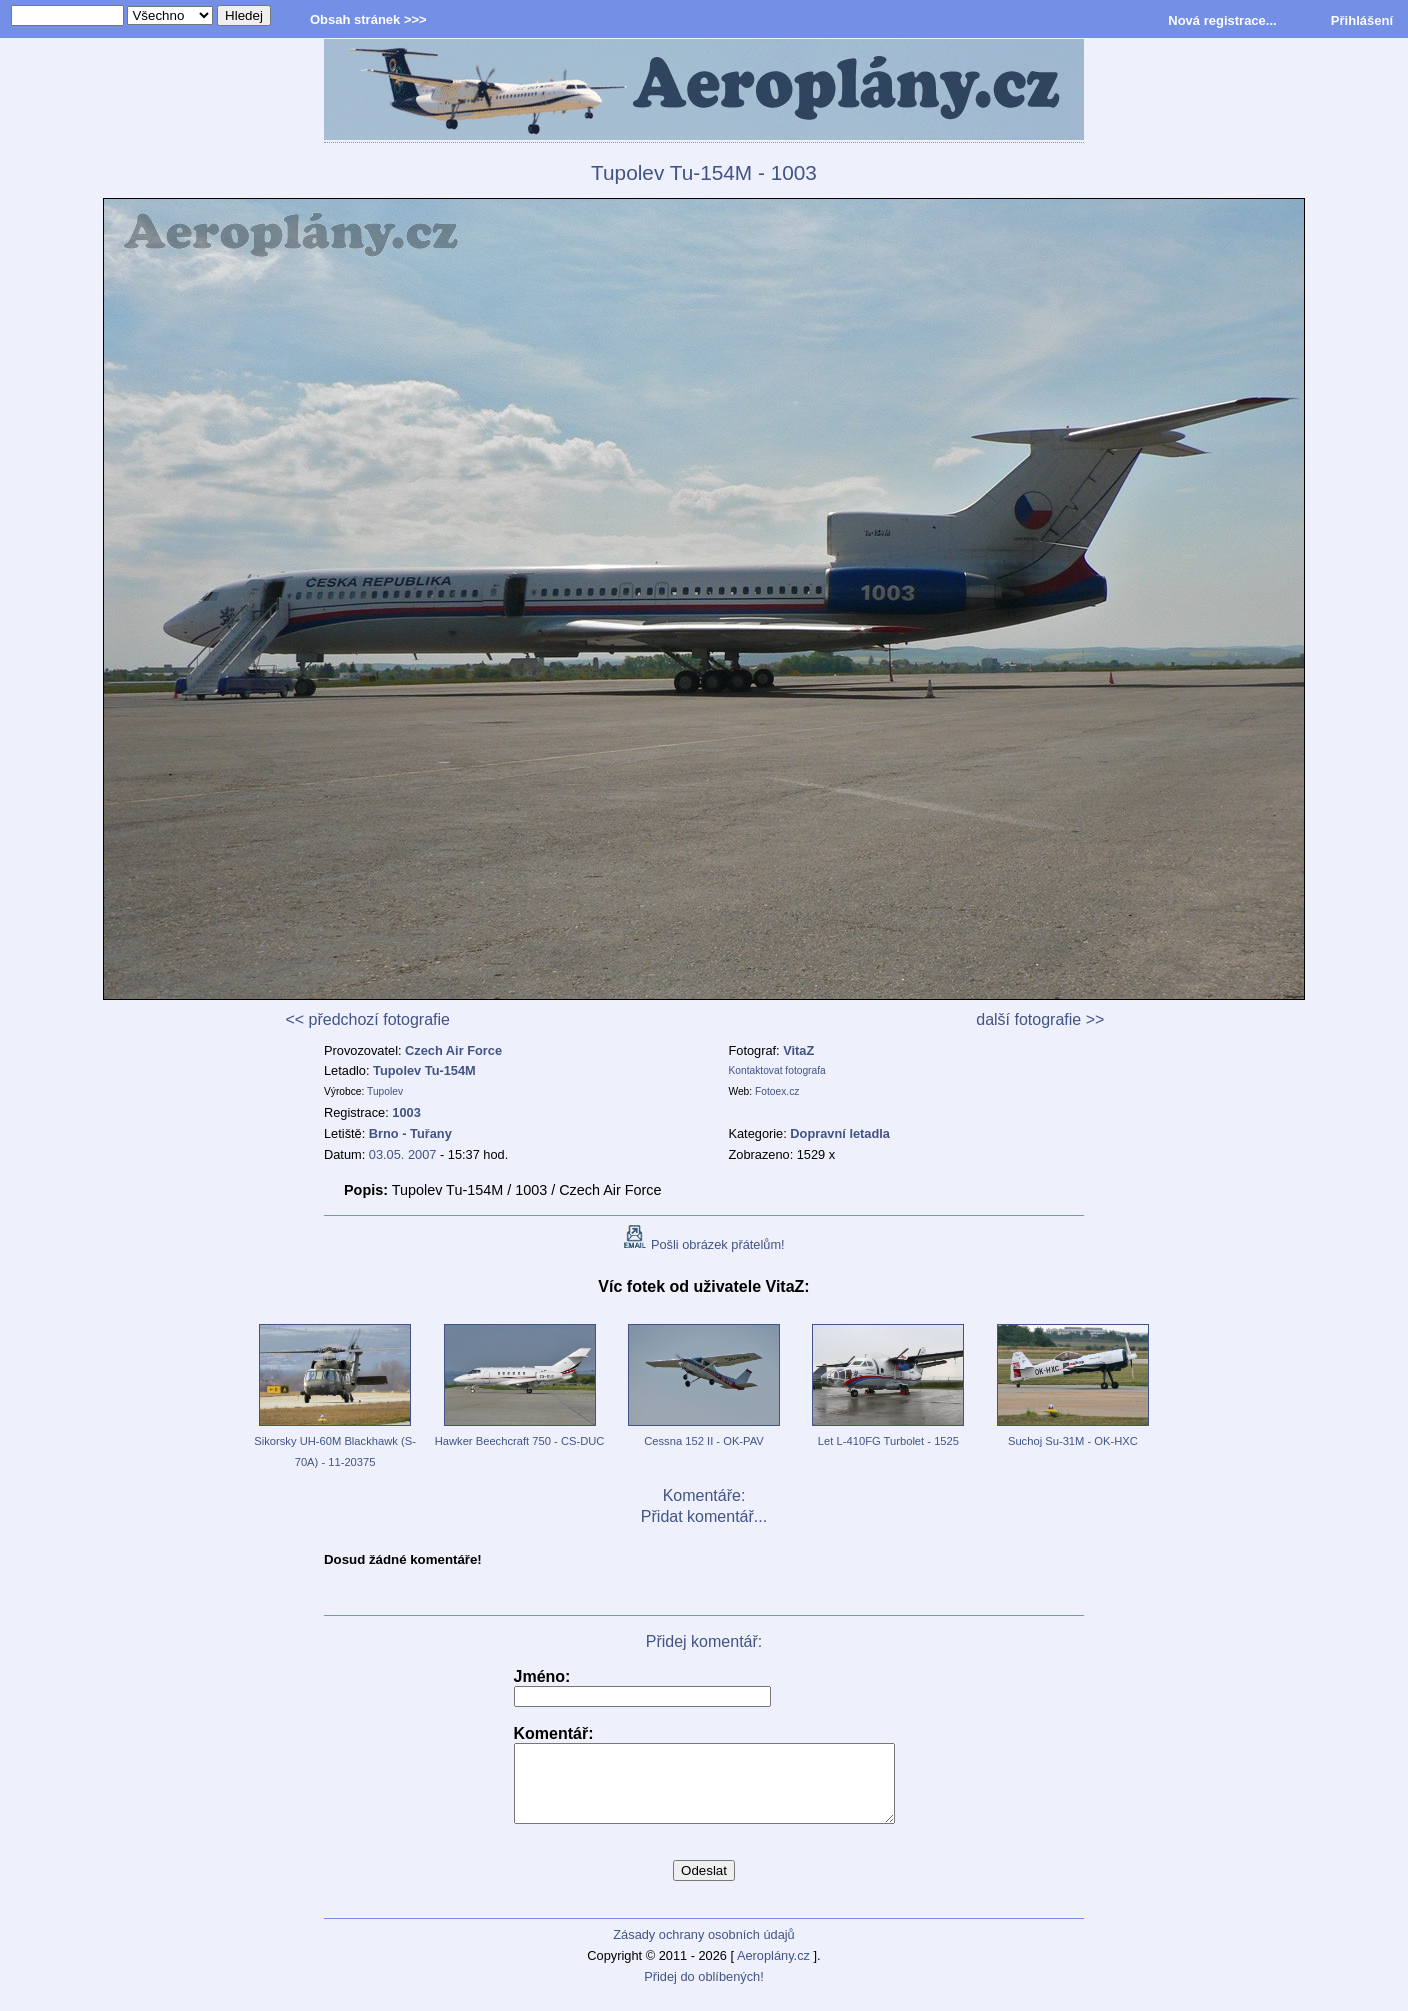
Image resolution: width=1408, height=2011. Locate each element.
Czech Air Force (453, 1050)
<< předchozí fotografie (367, 1019)
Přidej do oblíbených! (704, 1991)
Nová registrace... (1222, 20)
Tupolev (385, 1091)
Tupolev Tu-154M (424, 1070)
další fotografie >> (1040, 1019)
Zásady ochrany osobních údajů (703, 1949)
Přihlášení (1362, 20)
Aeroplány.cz (773, 1970)
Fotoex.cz (777, 1091)
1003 (406, 1112)
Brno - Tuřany (410, 1133)
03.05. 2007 (403, 1154)
